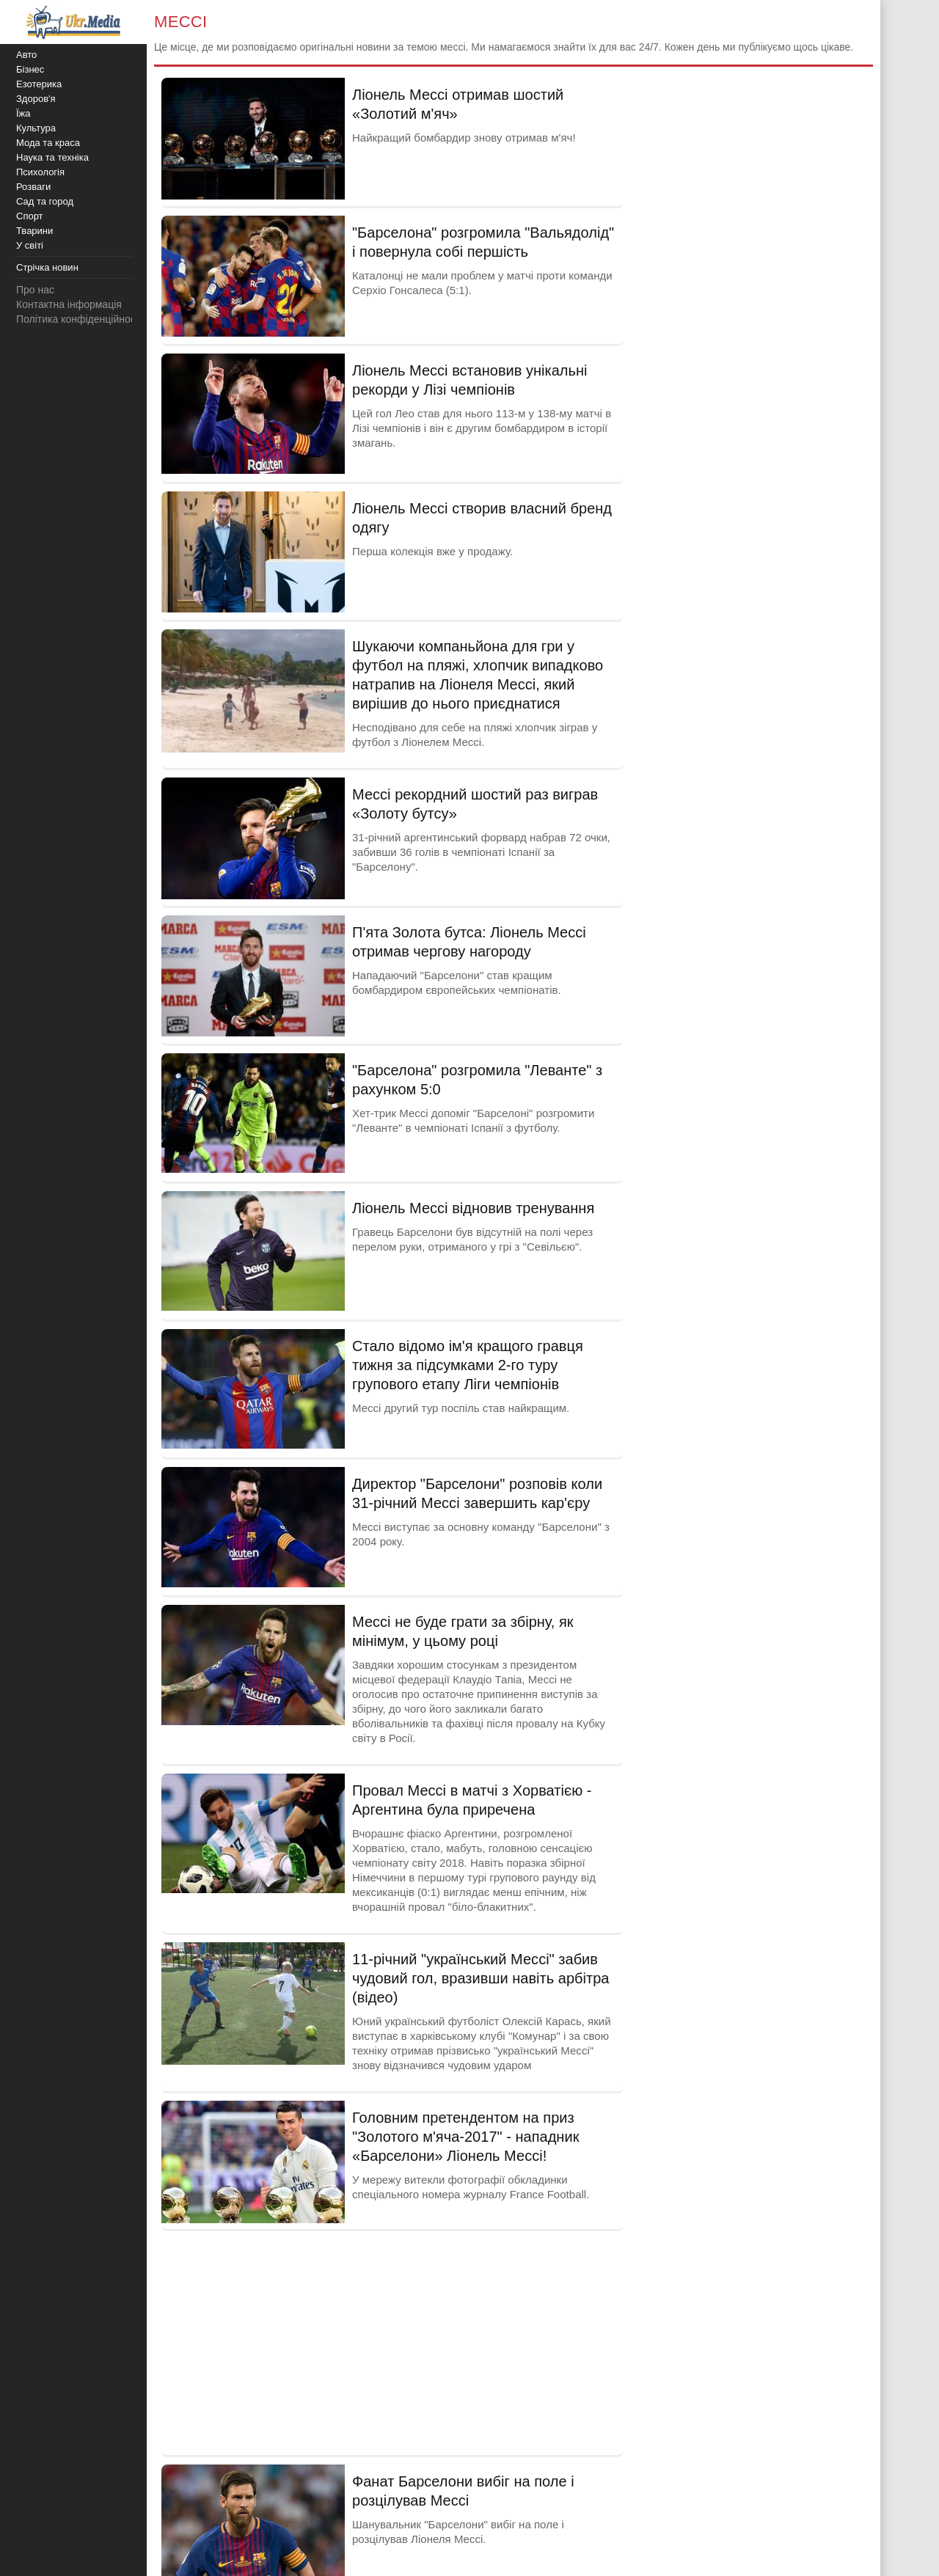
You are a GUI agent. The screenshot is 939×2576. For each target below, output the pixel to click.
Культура (36, 127)
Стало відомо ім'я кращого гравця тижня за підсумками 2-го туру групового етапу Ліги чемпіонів (467, 1365)
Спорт (29, 216)
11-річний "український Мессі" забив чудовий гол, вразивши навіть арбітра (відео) (480, 1978)
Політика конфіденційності (79, 319)
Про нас (35, 290)
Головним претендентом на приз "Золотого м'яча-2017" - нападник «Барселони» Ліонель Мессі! (465, 2137)
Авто (26, 54)
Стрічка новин (47, 267)
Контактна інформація (69, 304)
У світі (29, 245)
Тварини (34, 230)
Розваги (33, 186)
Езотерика (39, 83)
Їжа (23, 113)
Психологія (40, 172)
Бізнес (30, 69)
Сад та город (44, 201)
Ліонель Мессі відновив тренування (473, 1208)
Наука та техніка (52, 157)
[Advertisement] (392, 2341)
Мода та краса (48, 142)
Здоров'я (36, 98)
